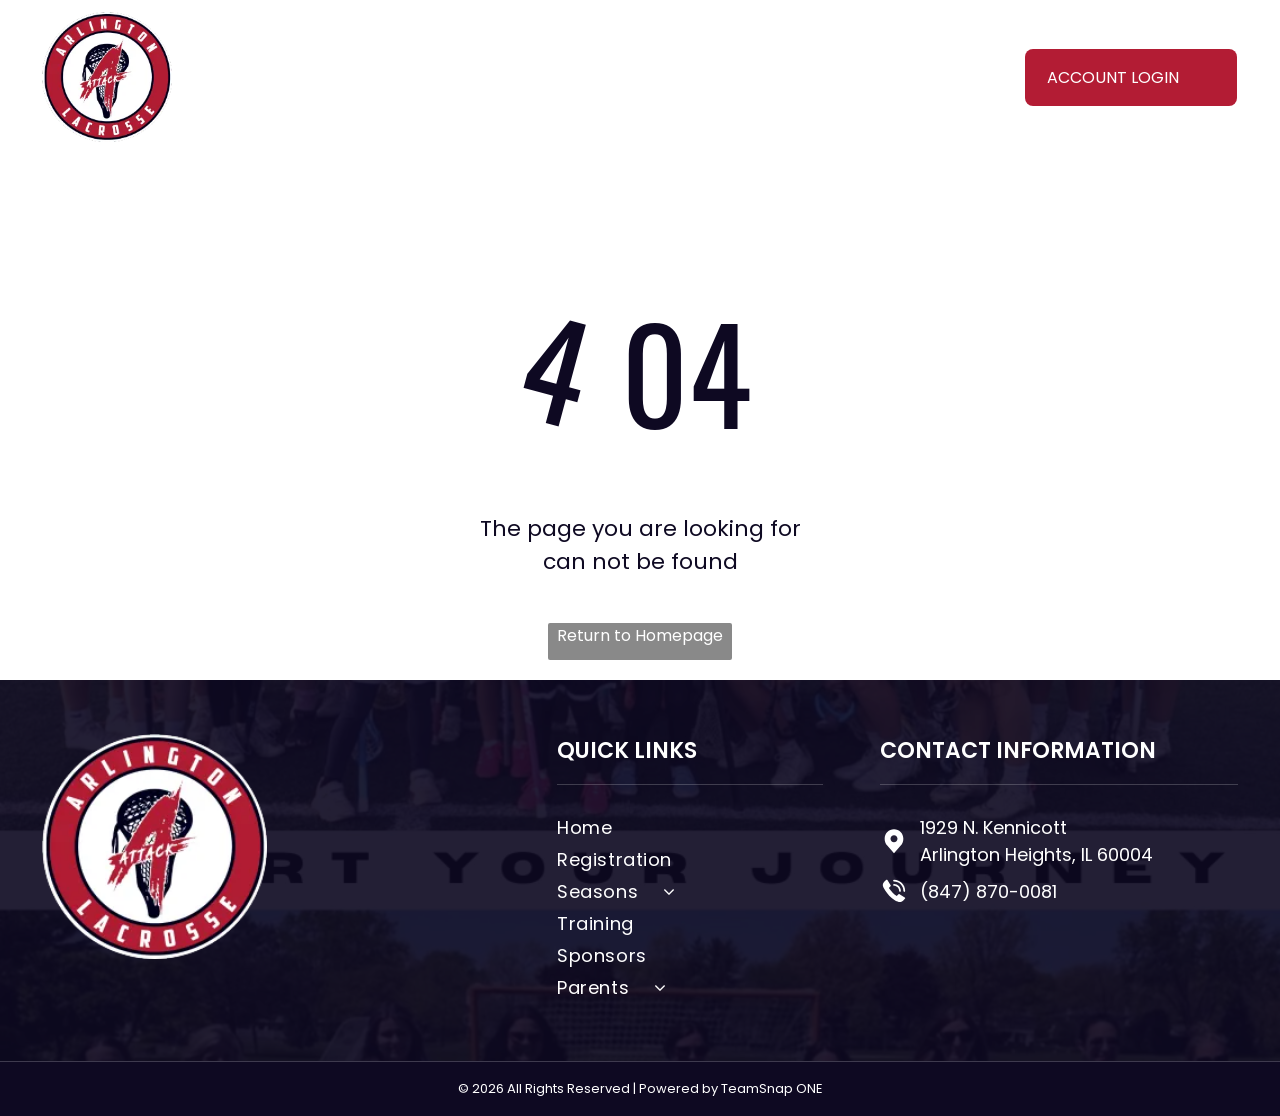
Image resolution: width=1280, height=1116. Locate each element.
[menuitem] (369, 59)
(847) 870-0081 (988, 891)
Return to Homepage (640, 635)
